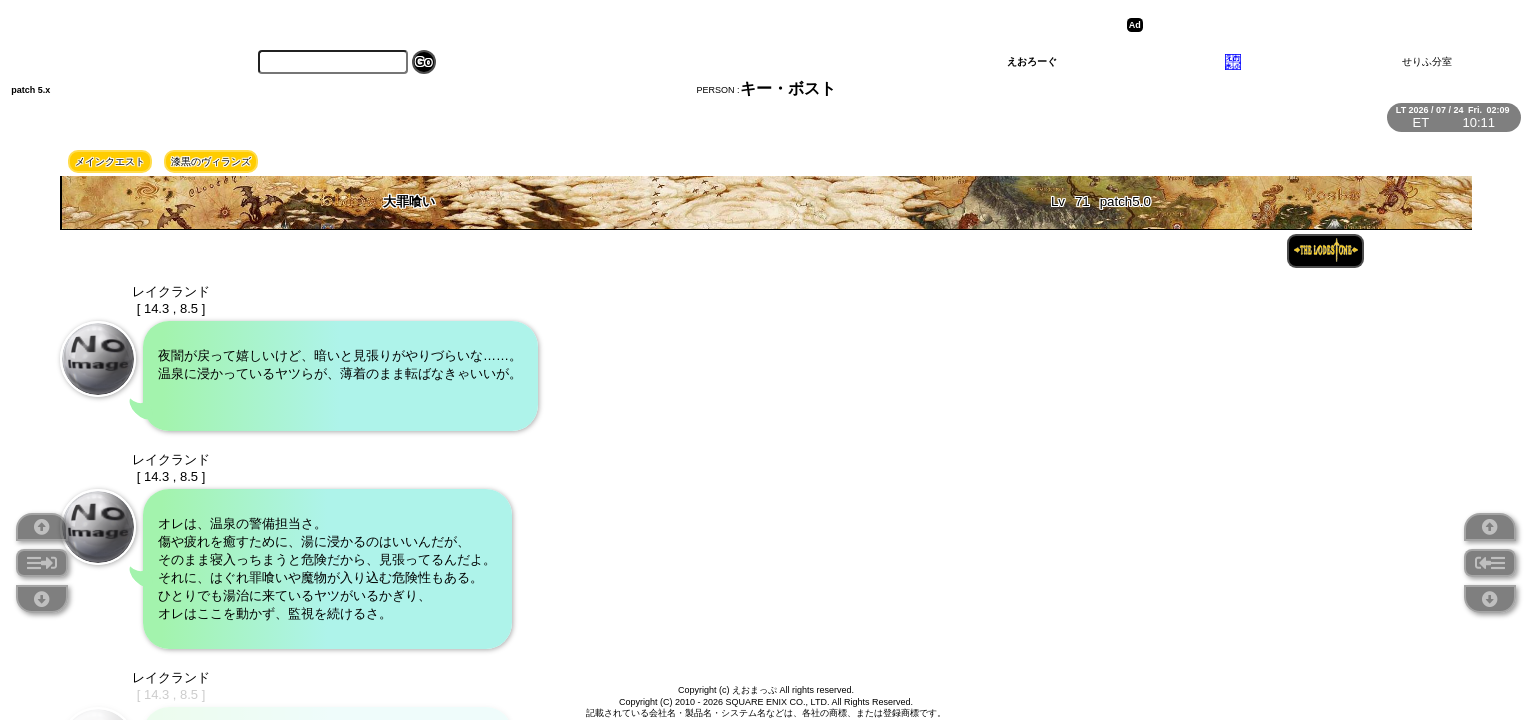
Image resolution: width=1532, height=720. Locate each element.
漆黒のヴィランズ (211, 161)
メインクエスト (110, 161)
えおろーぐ (1032, 61)
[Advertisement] (1303, 25)
